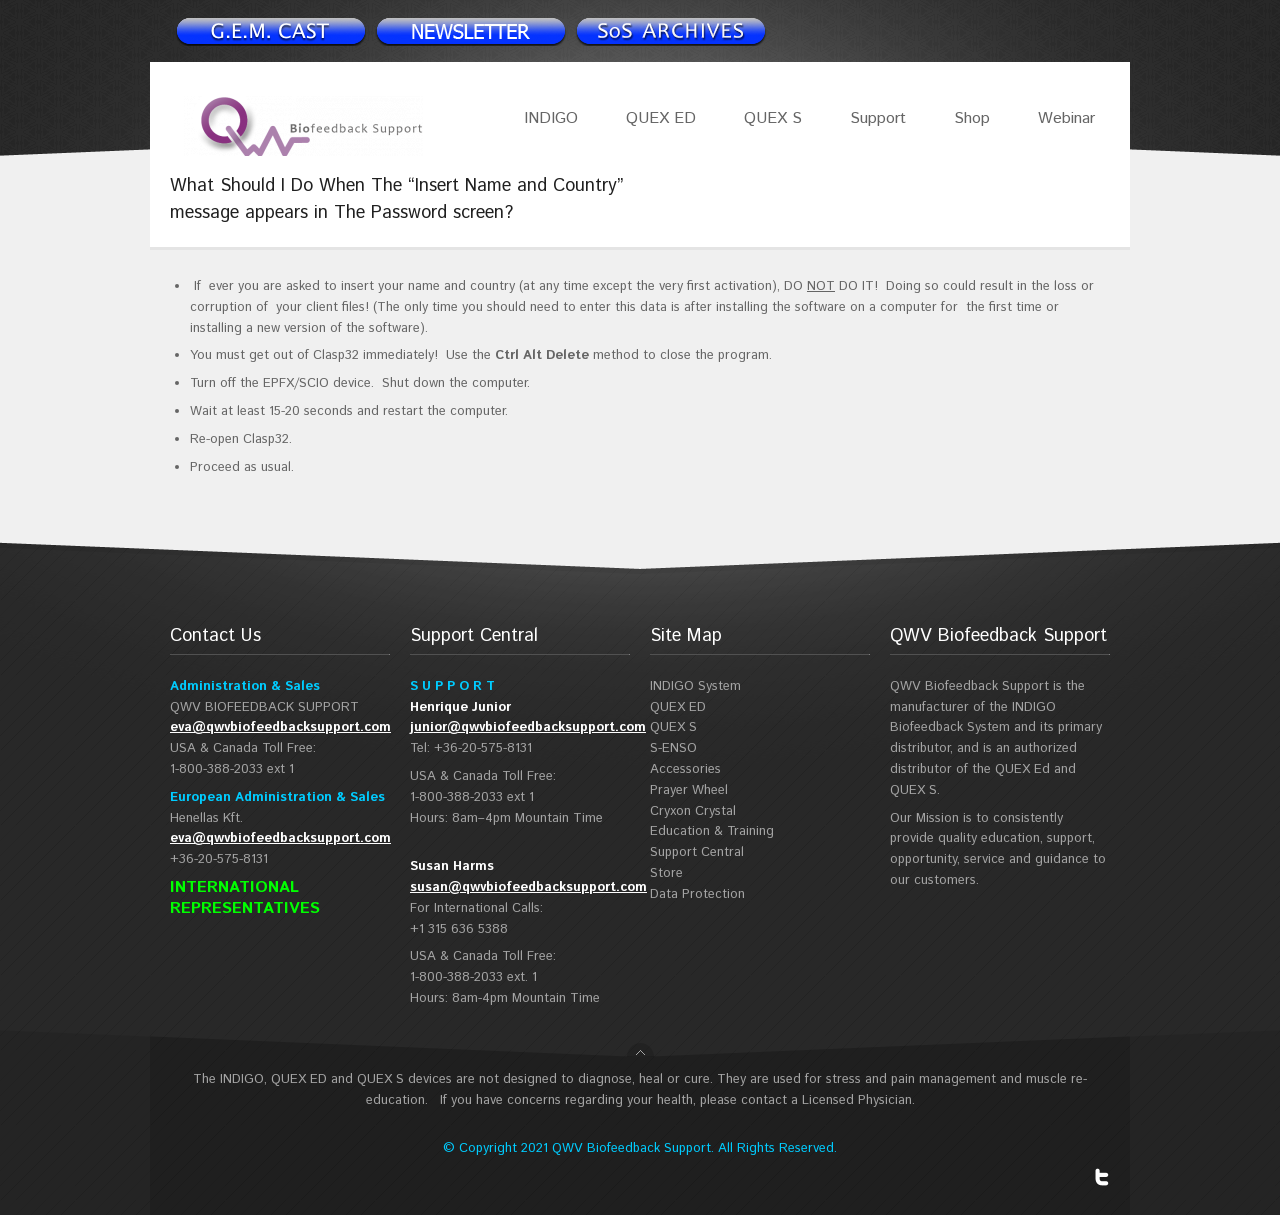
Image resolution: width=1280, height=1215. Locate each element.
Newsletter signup (270, 31)
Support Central (697, 852)
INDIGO (551, 118)
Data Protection (697, 894)
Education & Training (712, 831)
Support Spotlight (670, 31)
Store (666, 873)
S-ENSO (673, 748)
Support (878, 118)
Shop (972, 118)
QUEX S (773, 118)
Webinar (1066, 118)
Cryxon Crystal (693, 811)
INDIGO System (695, 686)
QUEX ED (661, 118)
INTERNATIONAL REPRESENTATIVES (245, 898)
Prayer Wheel (689, 790)
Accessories (685, 769)
